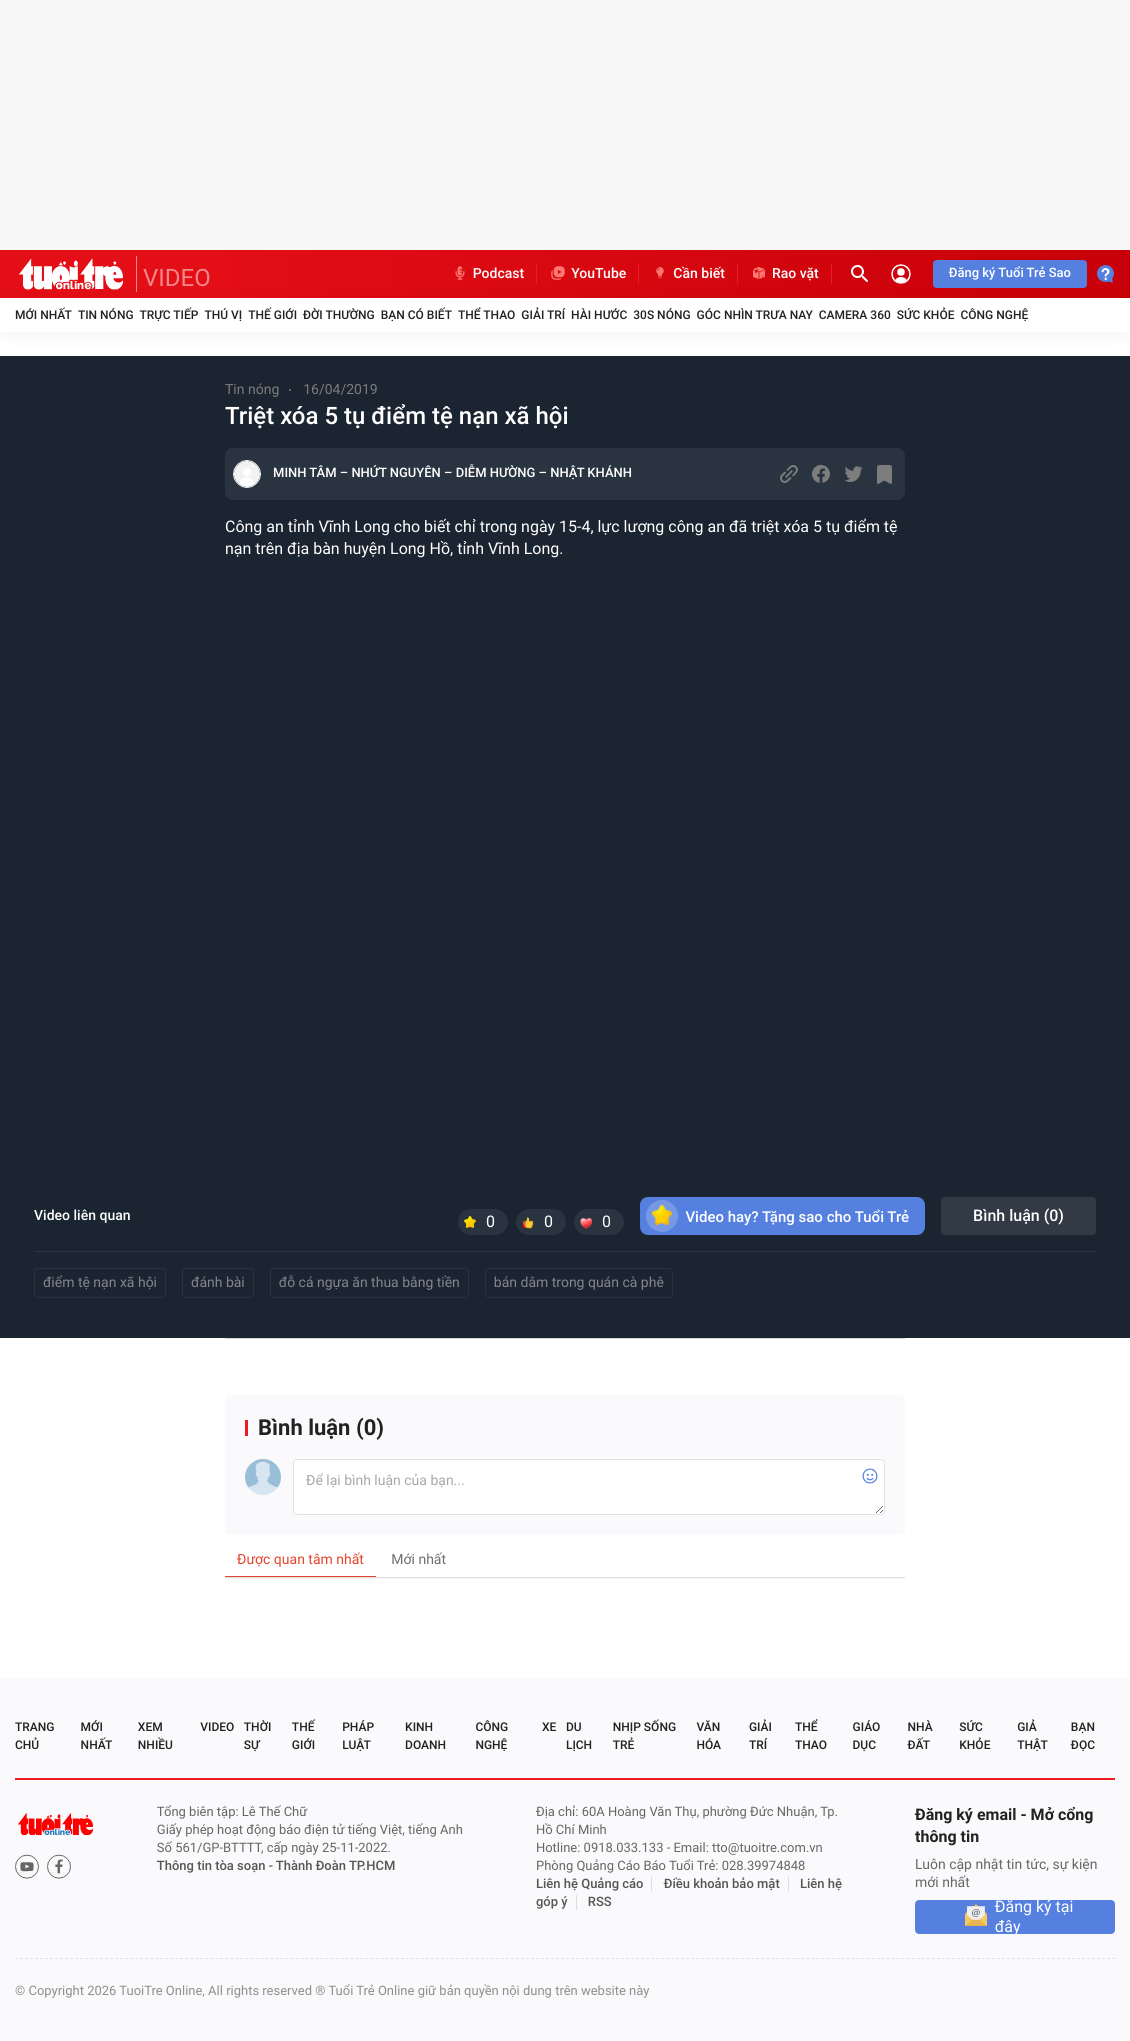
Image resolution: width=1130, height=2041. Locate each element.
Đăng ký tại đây (1034, 1917)
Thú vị (223, 315)
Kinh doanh (425, 1736)
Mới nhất (43, 315)
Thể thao (486, 315)
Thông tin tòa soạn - (216, 1866)
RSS (600, 1902)
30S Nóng (661, 315)
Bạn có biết (416, 315)
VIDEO (177, 278)
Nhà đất (919, 1736)
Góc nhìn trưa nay (755, 315)
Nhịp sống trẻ (644, 1736)
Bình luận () (1018, 1215)
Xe (549, 1727)
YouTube (587, 274)
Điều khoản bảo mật (722, 1884)
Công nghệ (994, 315)
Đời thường (339, 315)
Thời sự (258, 1736)
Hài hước (599, 315)
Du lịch (579, 1736)
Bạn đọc (1083, 1736)
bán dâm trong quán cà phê (579, 1283)
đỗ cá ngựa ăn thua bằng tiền (369, 1283)
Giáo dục (867, 1736)
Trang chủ (34, 1736)
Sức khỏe (926, 315)
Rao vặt (784, 274)
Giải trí (543, 315)
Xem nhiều (155, 1736)
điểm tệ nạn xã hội (100, 1283)
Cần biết (688, 274)
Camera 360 (855, 315)
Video (217, 1727)
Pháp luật (358, 1736)
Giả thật (1032, 1736)
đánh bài (218, 1283)
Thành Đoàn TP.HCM (335, 1866)
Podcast (488, 274)
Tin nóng (106, 315)
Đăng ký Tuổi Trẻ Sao (1010, 273)
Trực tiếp (169, 315)
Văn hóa (708, 1736)
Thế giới (272, 315)
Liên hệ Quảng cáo (590, 1884)
